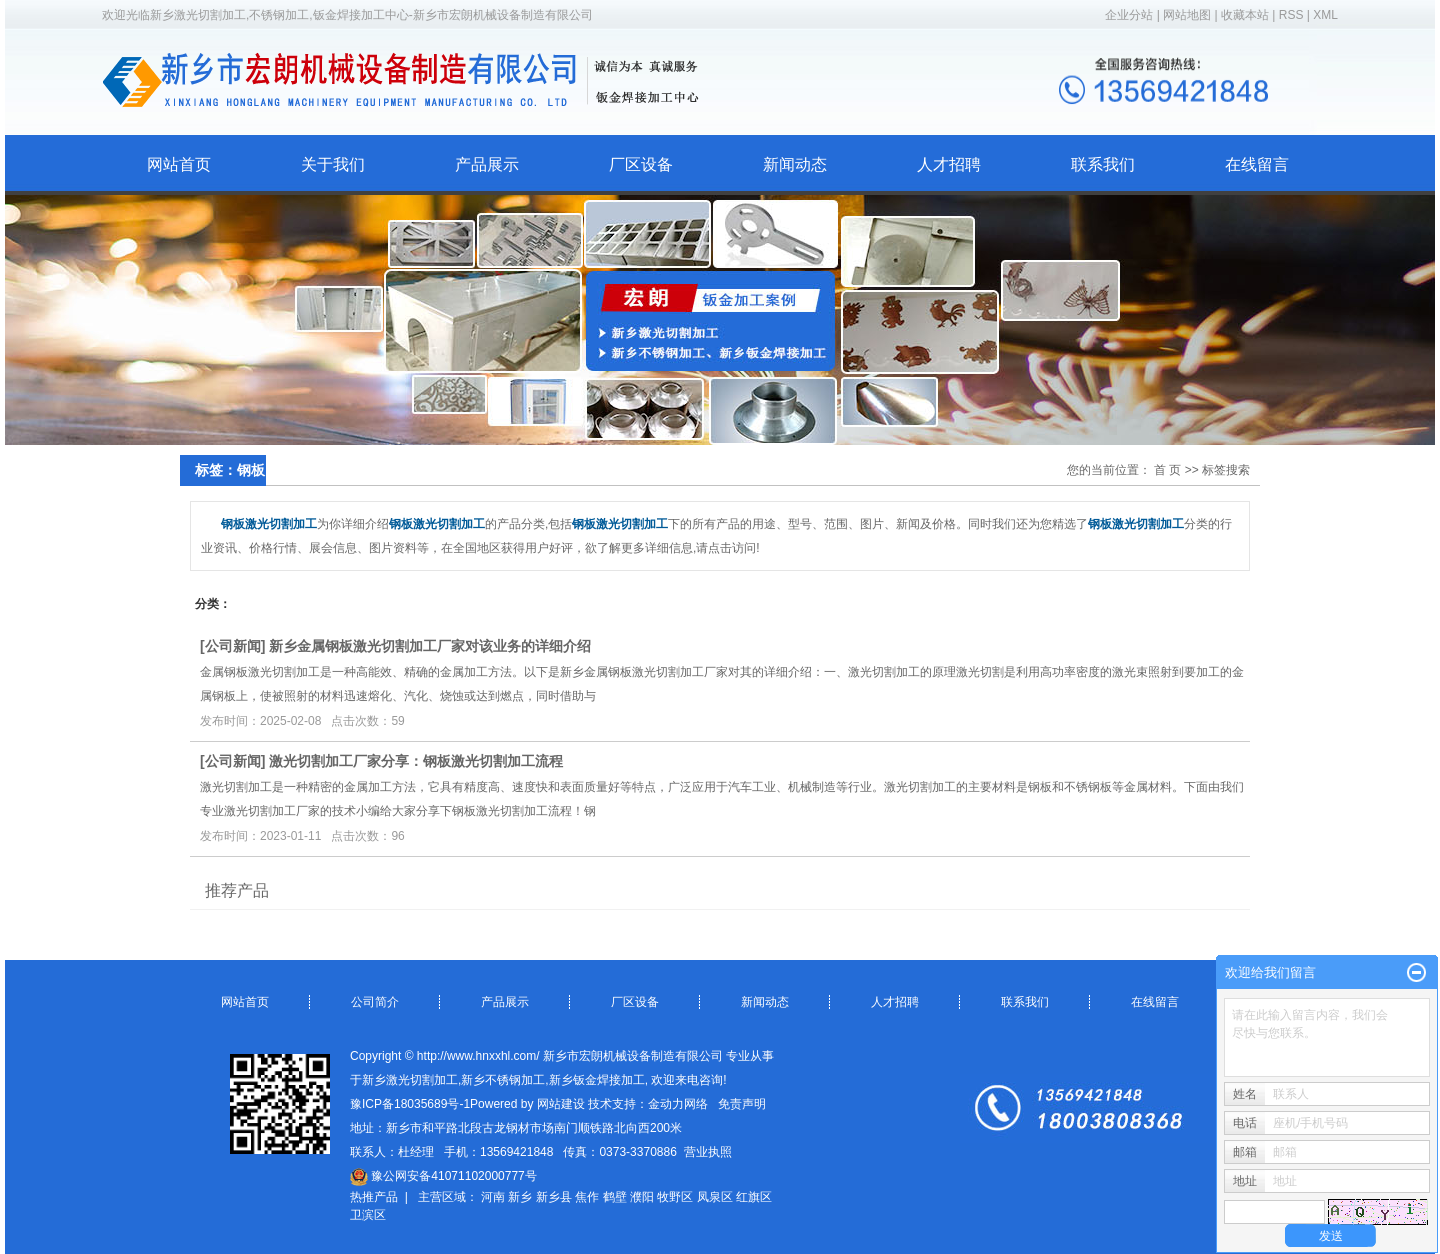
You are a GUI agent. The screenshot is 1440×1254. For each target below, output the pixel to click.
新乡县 (554, 1197)
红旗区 (754, 1197)
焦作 (587, 1197)
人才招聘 (949, 164)
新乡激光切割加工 (410, 1080)
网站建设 (561, 1104)
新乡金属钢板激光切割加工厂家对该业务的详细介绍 (430, 646)
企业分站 (1129, 15)
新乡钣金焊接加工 (597, 1080)
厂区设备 (641, 164)
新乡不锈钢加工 (503, 1080)
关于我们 (333, 164)
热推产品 (374, 1197)
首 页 (1167, 470)
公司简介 (375, 1002)
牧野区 (675, 1197)
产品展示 (487, 164)
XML (1325, 15)
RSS (1291, 15)
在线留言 (1257, 164)
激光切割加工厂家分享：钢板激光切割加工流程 (416, 761)
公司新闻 (233, 646)
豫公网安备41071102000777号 (443, 1176)
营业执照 (708, 1152)
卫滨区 (368, 1215)
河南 (493, 1197)
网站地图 (1188, 15)
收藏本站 (1245, 15)
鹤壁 (615, 1197)
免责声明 (742, 1104)
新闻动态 (795, 164)
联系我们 (1103, 164)
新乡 (520, 1197)
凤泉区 (715, 1197)
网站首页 (179, 164)
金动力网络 (678, 1104)
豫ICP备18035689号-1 (410, 1104)
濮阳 (642, 1197)
